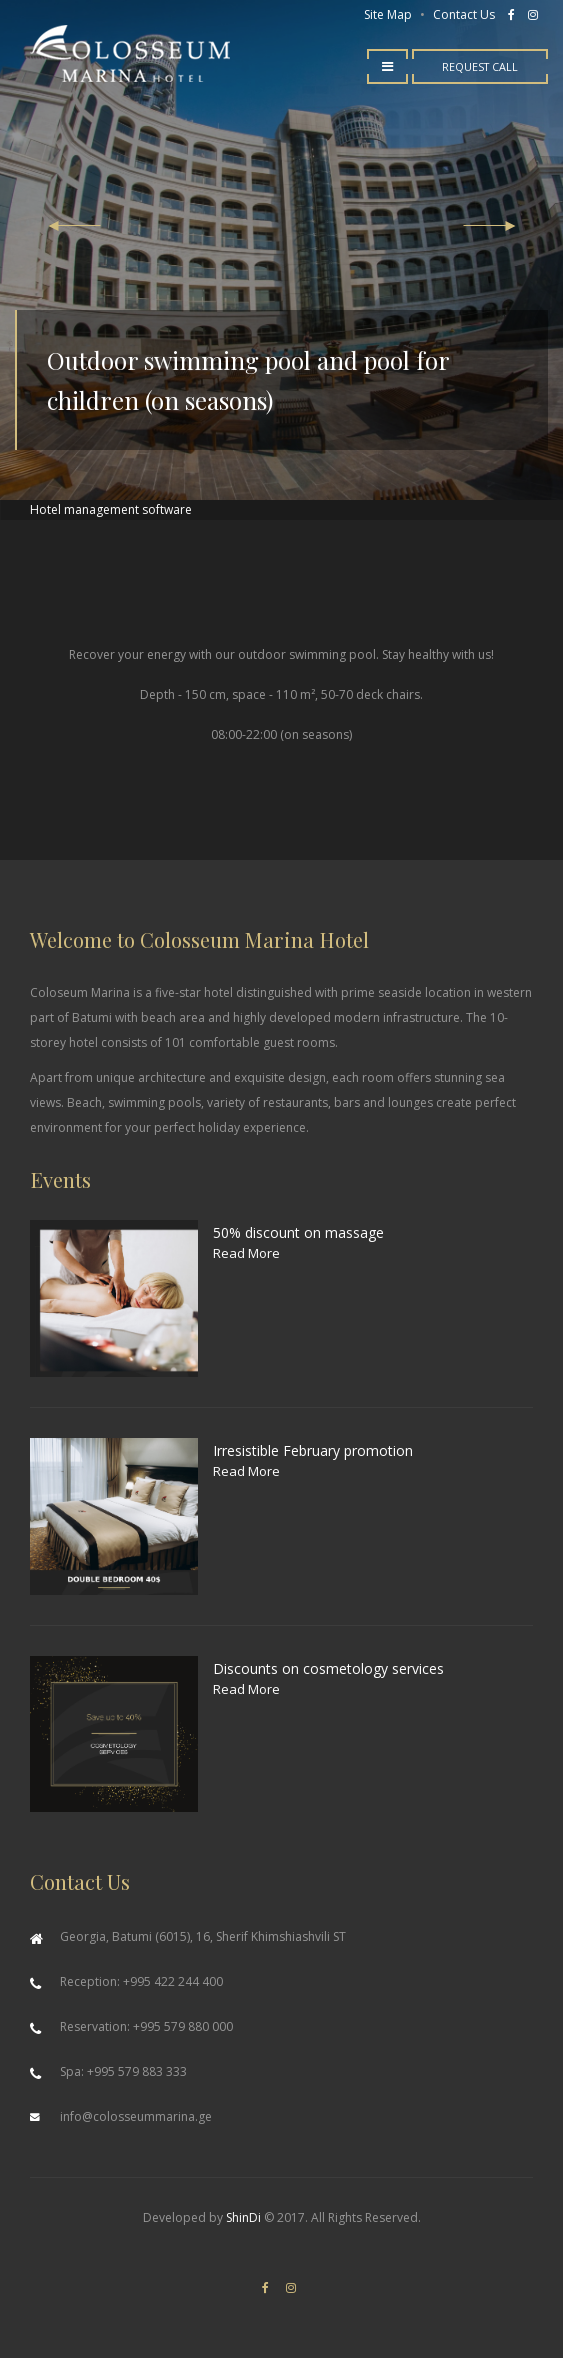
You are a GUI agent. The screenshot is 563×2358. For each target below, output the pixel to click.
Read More (246, 1253)
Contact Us (464, 14)
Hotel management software (111, 509)
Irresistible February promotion (313, 1450)
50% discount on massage (298, 1232)
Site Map (388, 14)
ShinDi (243, 2217)
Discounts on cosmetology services (328, 1668)
